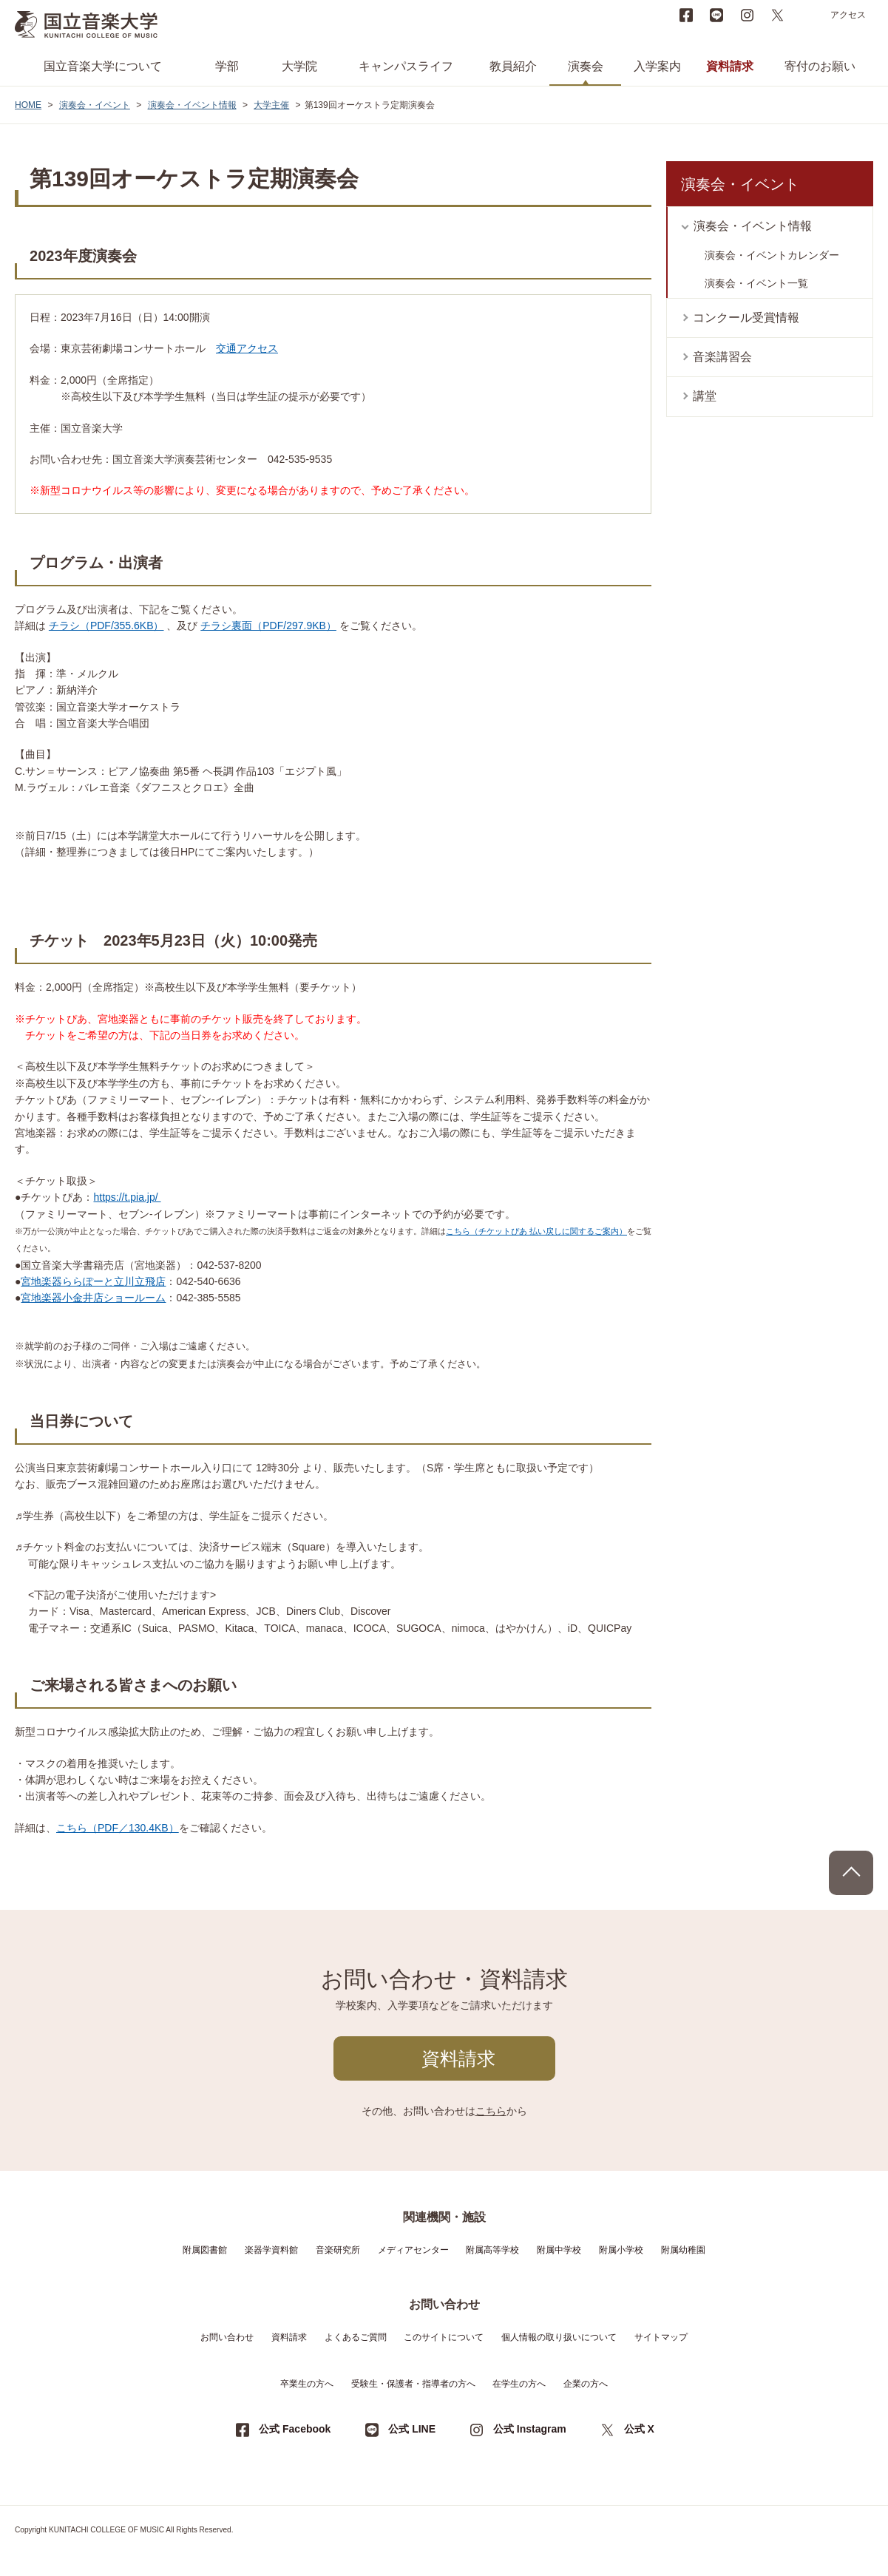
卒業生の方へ (306, 2384)
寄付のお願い (819, 66)
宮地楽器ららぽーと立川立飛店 (93, 1281)
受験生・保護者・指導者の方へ (413, 2384)
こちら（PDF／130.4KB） (117, 1828)
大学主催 (271, 105)
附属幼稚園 (683, 2250)
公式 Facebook (295, 2429)
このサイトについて (444, 2337)
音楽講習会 (722, 356)
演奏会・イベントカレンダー (772, 255)
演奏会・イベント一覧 (756, 283)
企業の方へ (585, 2384)
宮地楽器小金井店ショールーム (93, 1298)
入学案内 (657, 66)
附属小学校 (621, 2250)
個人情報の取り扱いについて (559, 2337)
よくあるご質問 (356, 2337)
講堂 (704, 396)
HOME (28, 105)
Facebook (686, 15)
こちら (490, 2111)
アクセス (848, 15)
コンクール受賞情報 (746, 317)
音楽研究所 (338, 2250)
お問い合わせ (227, 2337)
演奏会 (585, 66)
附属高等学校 (492, 2250)
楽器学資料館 (271, 2250)
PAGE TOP (851, 1873)
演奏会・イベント (94, 105)
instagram (747, 15)
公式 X (639, 2429)
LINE (716, 15)
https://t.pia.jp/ (126, 1197)
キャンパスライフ (406, 66)
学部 (227, 66)
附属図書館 (205, 2250)
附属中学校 (559, 2250)
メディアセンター (413, 2250)
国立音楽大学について (103, 66)
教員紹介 (513, 66)
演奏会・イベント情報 (192, 105)
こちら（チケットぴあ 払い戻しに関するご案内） (536, 1231)
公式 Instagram (529, 2429)
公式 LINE (411, 2429)
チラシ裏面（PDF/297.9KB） (268, 625)
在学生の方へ (519, 2384)
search (807, 15)
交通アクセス (247, 348)
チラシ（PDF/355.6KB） (106, 625)
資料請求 (729, 66)
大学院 (299, 66)
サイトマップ (661, 2337)
